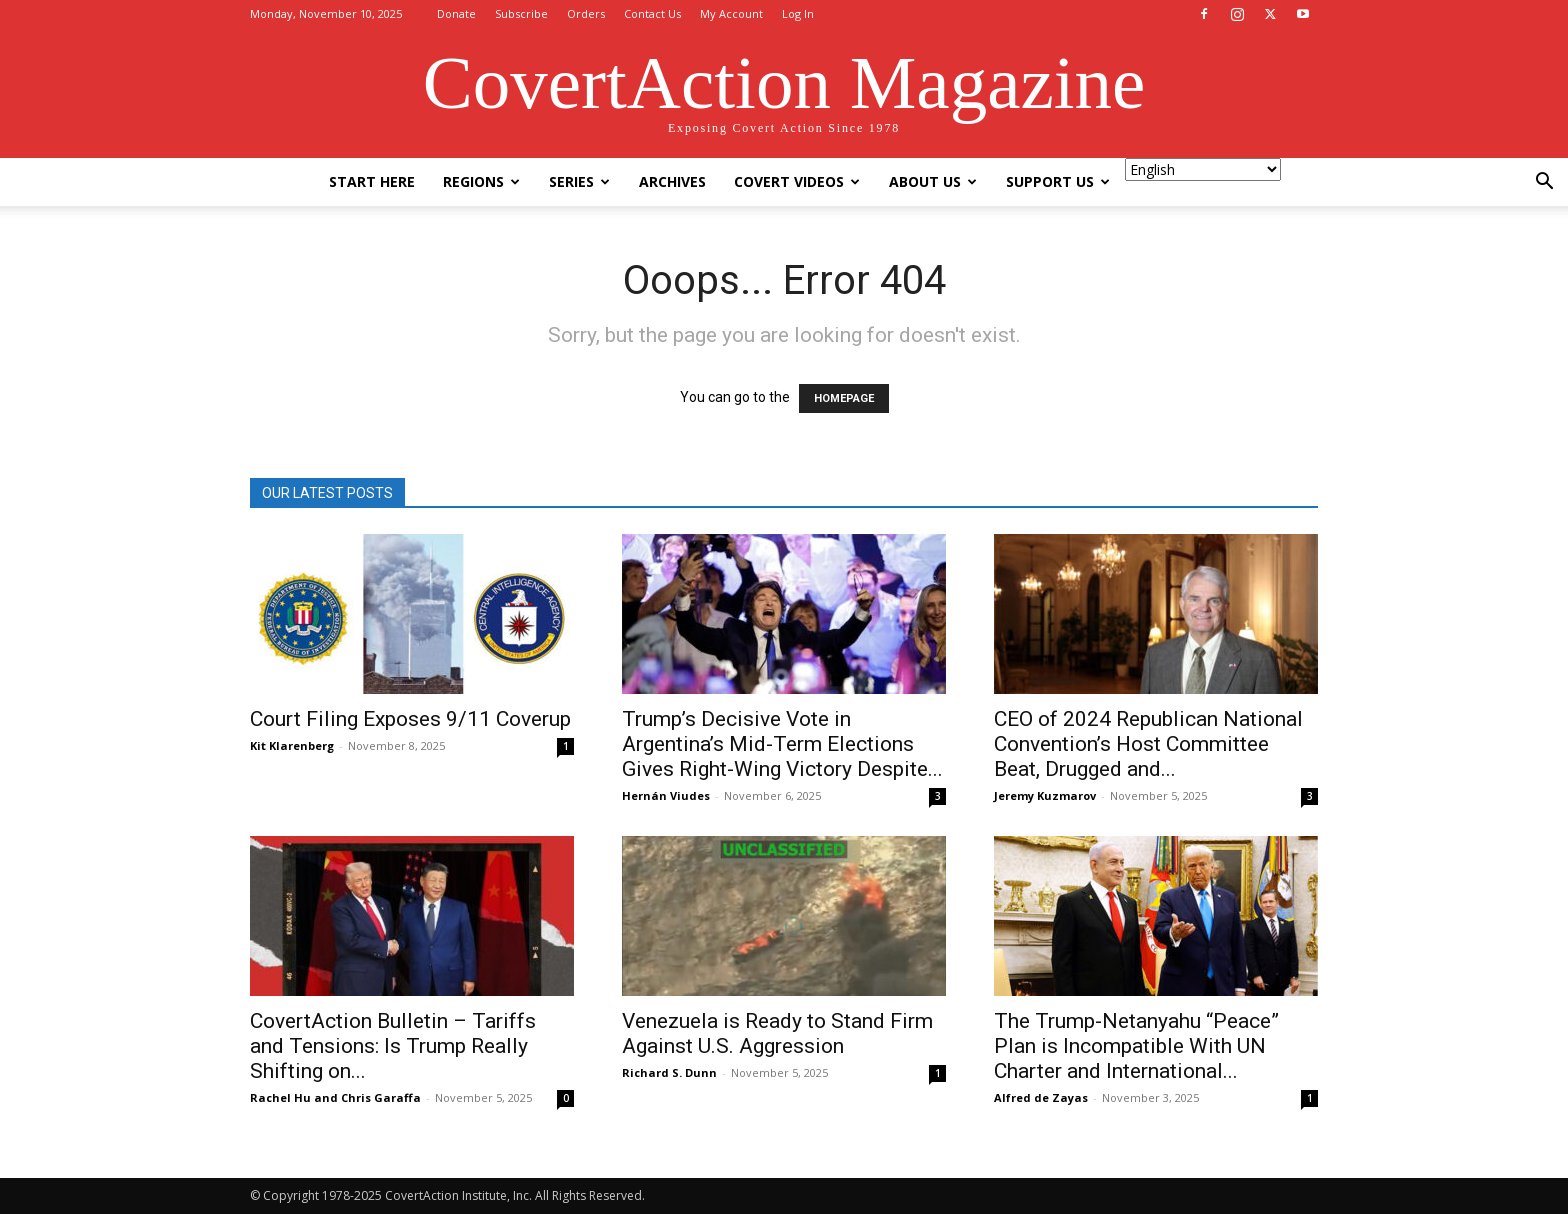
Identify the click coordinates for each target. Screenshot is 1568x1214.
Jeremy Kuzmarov (1045, 795)
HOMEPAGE (844, 398)
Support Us (1058, 181)
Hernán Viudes (666, 795)
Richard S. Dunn (669, 1072)
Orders (586, 13)
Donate (456, 13)
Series (579, 181)
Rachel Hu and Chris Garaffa (335, 1097)
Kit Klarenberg (292, 745)
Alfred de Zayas (1041, 1097)
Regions (481, 181)
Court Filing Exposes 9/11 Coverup (410, 719)
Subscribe (521, 13)
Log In (798, 13)
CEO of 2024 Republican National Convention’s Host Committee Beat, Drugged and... (1148, 744)
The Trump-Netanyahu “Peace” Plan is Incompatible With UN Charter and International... (1136, 1046)
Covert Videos (797, 181)
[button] (1544, 183)
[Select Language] (1203, 169)
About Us (933, 181)
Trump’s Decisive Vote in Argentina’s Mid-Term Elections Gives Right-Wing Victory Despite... (782, 744)
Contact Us (652, 13)
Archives (672, 181)
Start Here (372, 181)
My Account (731, 13)
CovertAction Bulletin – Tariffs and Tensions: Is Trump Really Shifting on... (393, 1046)
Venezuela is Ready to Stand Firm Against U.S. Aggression (777, 1033)
